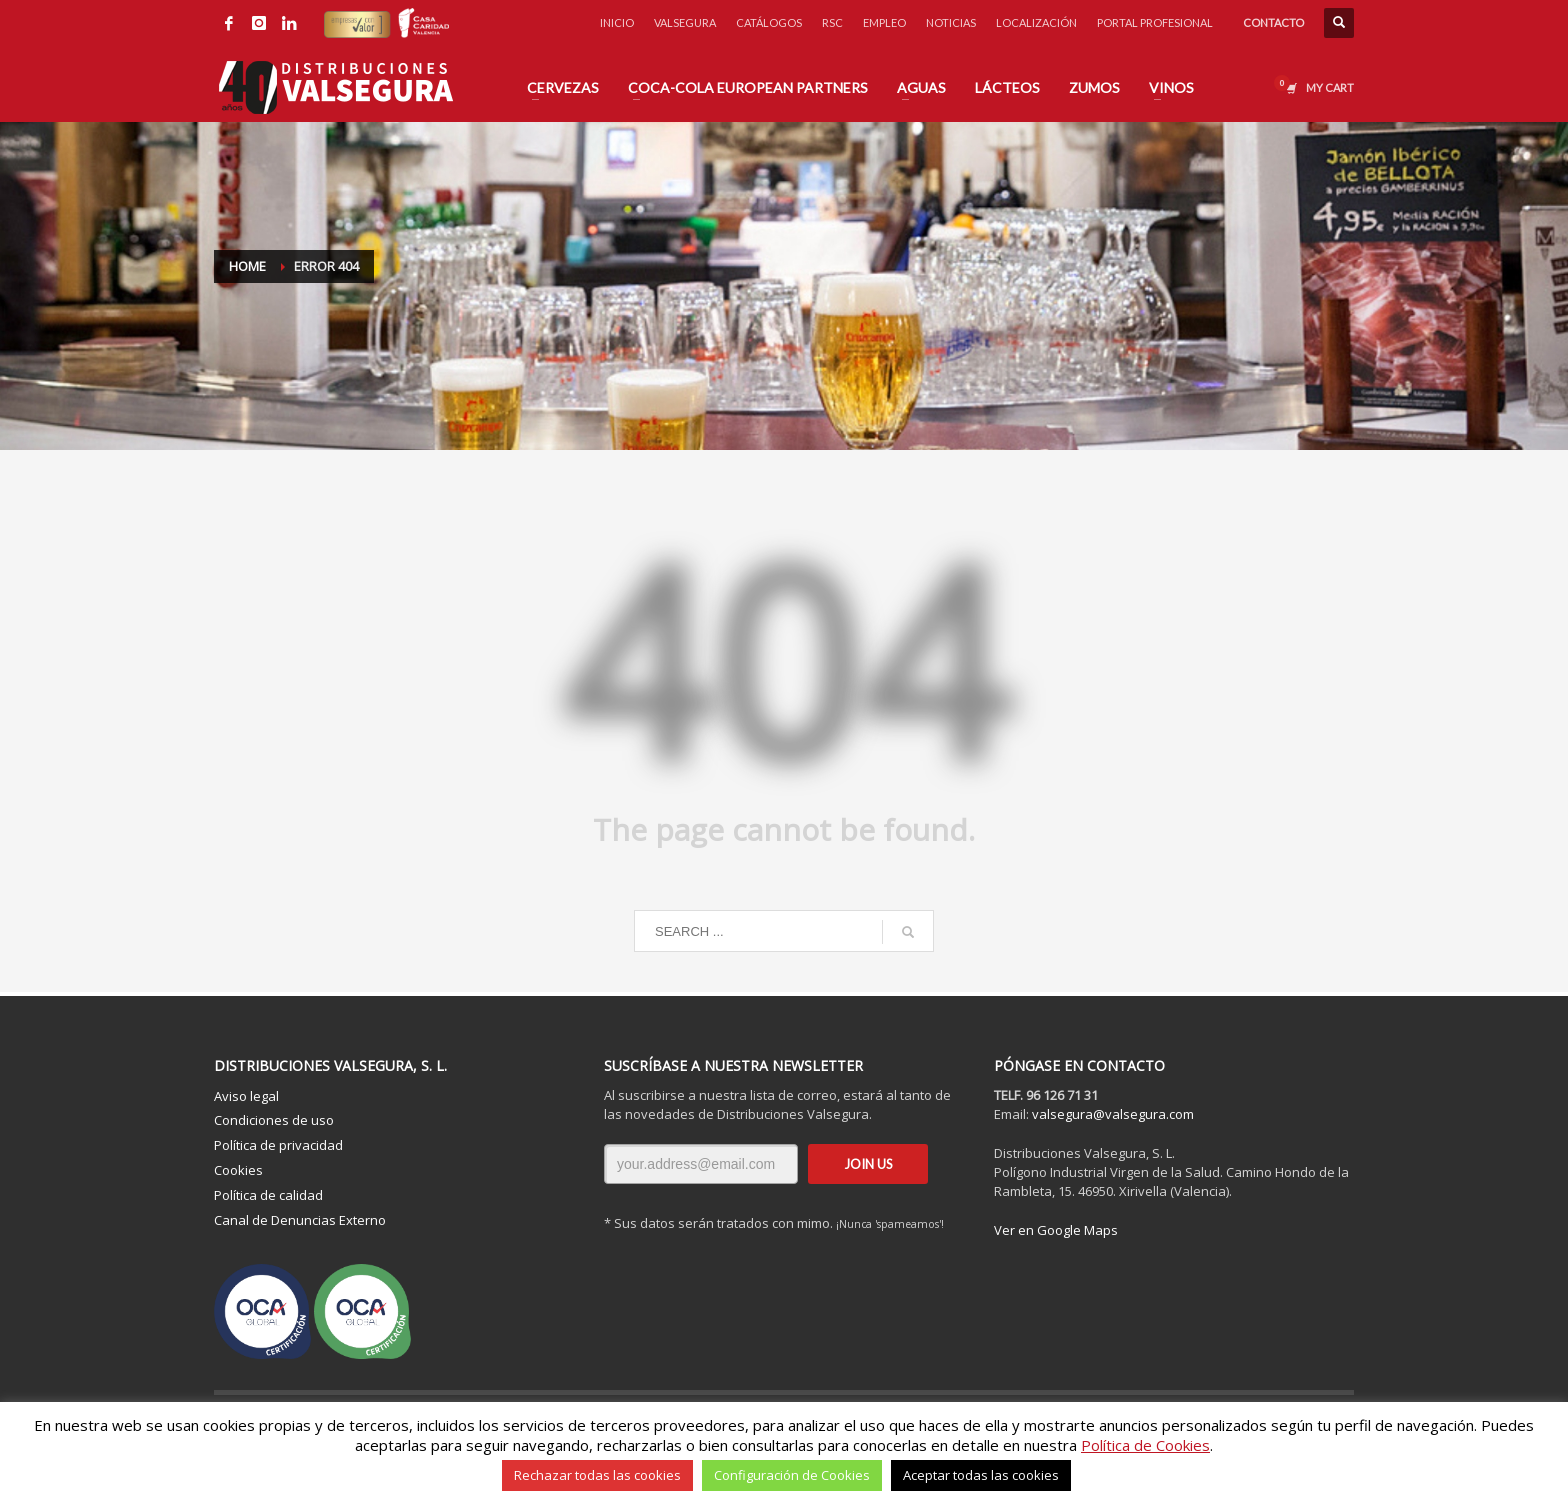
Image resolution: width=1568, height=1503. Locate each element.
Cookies (238, 1170)
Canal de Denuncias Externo (300, 1220)
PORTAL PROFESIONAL (1155, 22)
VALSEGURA (685, 22)
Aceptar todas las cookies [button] (981, 1475)
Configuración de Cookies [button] (792, 1475)
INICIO (617, 22)
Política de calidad (268, 1195)
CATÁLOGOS (769, 22)
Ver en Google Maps (1056, 1230)
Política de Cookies (1145, 1445)
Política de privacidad (278, 1145)
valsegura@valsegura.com (1113, 1114)
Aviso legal (246, 1096)
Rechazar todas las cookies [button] (597, 1475)
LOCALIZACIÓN (1036, 22)
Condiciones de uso (274, 1120)
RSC (832, 22)
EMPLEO (884, 22)
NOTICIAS (951, 22)
